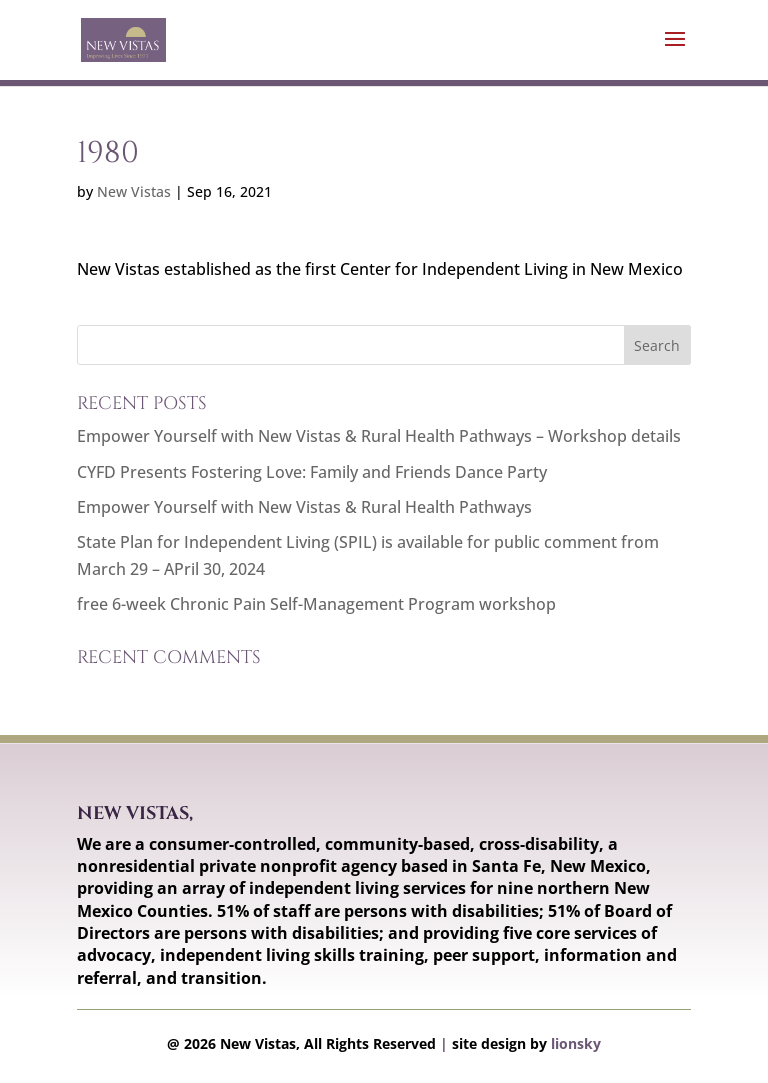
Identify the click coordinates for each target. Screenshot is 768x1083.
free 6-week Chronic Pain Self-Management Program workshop (316, 604)
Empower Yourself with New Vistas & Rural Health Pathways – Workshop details (379, 436)
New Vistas (134, 191)
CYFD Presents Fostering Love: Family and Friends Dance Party (312, 472)
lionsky (576, 1043)
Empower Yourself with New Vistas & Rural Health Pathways (304, 507)
